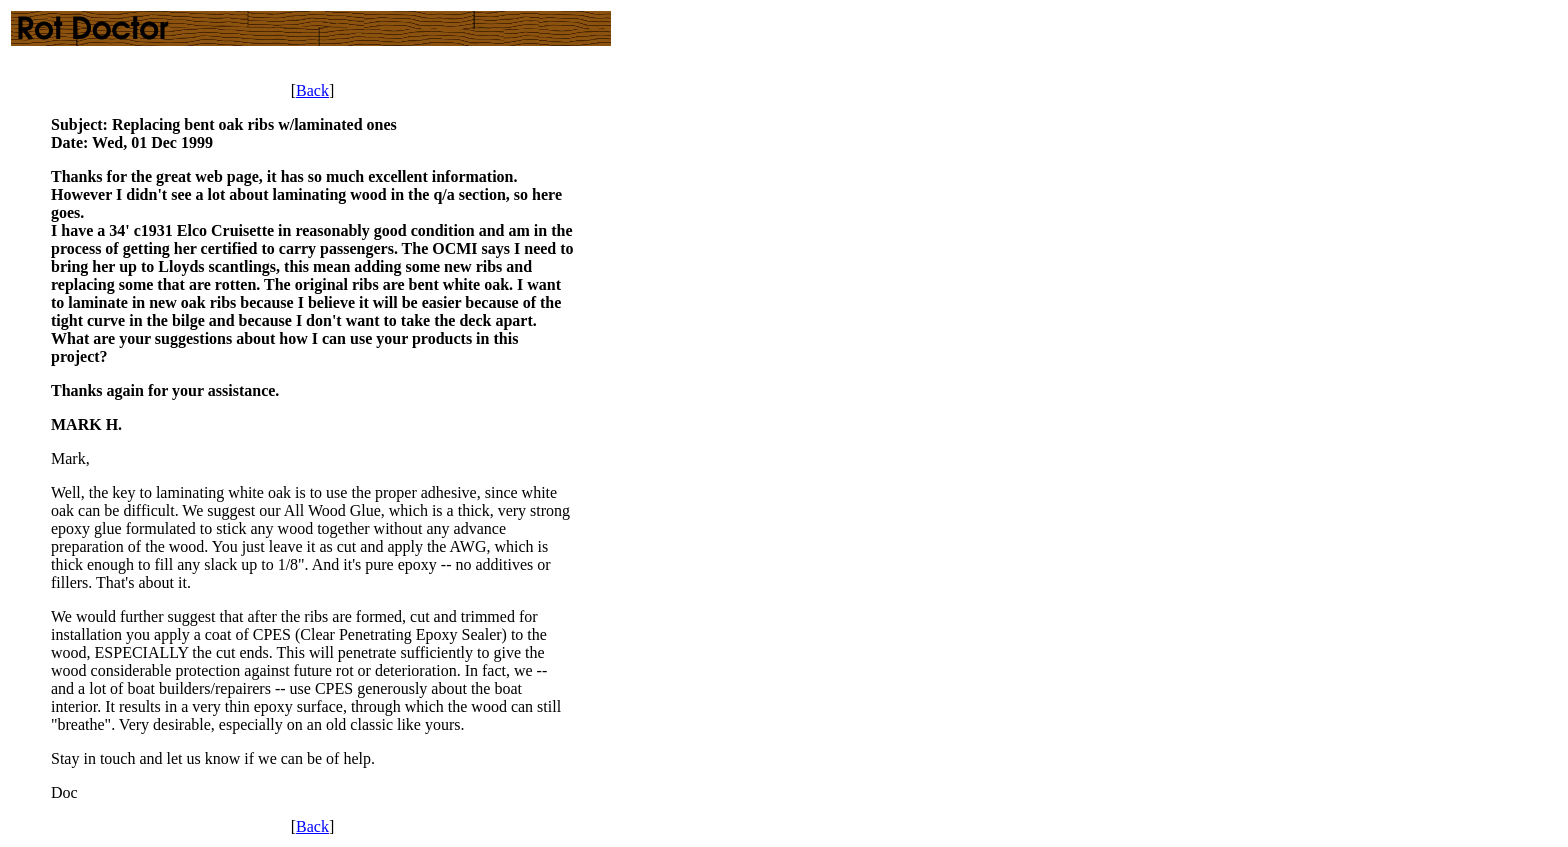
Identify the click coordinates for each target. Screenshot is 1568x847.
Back (312, 90)
